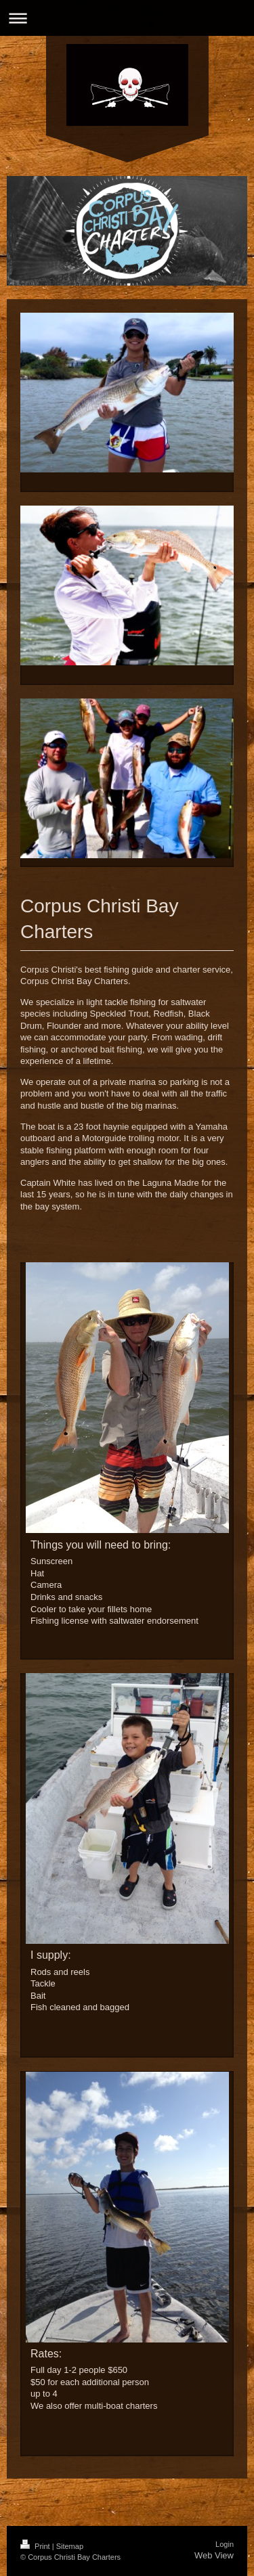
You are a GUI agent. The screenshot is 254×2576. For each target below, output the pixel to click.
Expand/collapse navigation (127, 17)
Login (224, 2544)
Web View (214, 2555)
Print (36, 2546)
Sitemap (69, 2546)
